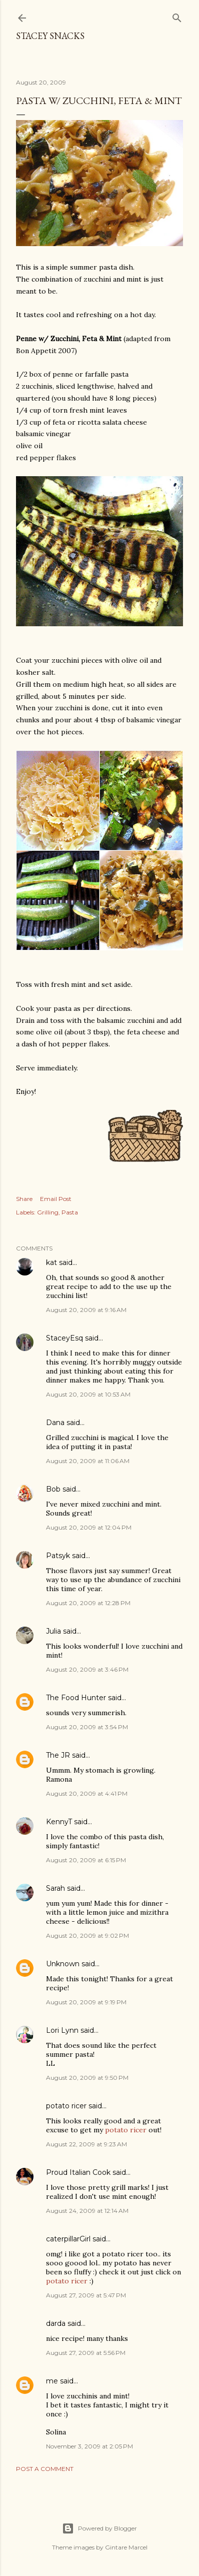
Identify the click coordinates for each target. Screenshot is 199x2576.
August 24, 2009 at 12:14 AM (87, 2210)
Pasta (70, 1212)
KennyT (59, 1821)
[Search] (177, 16)
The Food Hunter (76, 1697)
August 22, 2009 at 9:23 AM (86, 2144)
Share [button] (24, 1198)
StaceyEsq (64, 1338)
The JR (58, 1755)
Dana (55, 1422)
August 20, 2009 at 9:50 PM (87, 2077)
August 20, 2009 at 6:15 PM (86, 1860)
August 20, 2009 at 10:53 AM (88, 1394)
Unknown (63, 1963)
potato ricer (66, 2105)
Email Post (56, 1198)
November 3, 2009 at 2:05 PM (89, 2446)
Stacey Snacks (50, 36)
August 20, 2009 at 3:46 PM (87, 1669)
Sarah (55, 1888)
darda (56, 2323)
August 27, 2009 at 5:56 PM (86, 2352)
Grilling (47, 1212)
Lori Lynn (62, 2030)
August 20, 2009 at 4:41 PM (87, 1793)
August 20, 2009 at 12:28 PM (88, 1603)
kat (51, 1262)
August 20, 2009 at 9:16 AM (86, 1310)
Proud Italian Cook (78, 2172)
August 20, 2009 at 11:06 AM (88, 1461)
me (52, 2380)
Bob (53, 1489)
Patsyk (58, 1555)
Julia (53, 1631)
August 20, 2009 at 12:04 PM (89, 1527)
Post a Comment (45, 2468)
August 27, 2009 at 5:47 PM (86, 2295)
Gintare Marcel (126, 2547)
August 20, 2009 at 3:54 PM (87, 1727)
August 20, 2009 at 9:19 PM (86, 2002)
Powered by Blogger (99, 2528)
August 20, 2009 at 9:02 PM (87, 1935)
